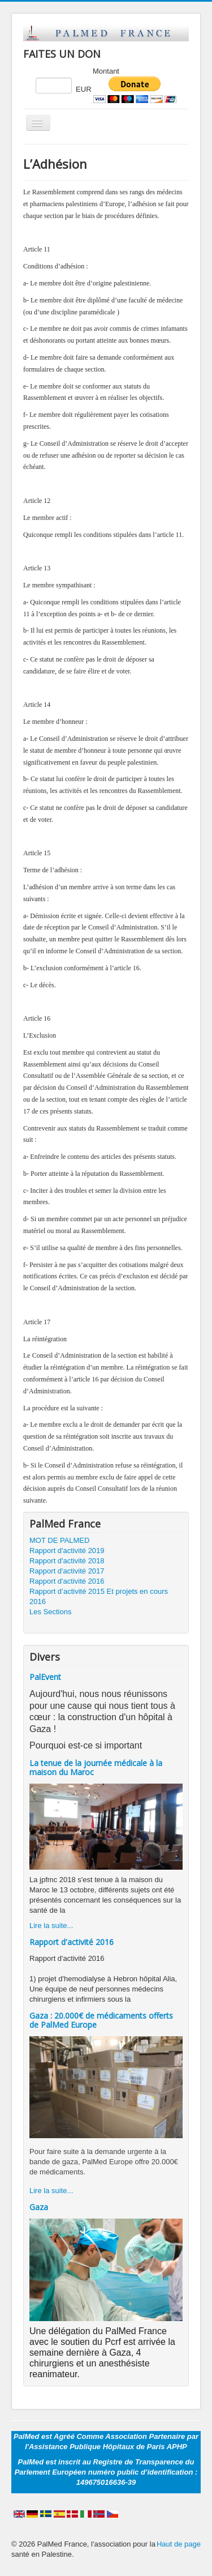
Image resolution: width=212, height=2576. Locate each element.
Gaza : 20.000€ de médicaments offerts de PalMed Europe (101, 2020)
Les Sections (50, 1611)
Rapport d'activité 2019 (67, 1550)
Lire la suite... (51, 1925)
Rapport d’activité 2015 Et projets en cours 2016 (98, 1596)
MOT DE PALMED (59, 1540)
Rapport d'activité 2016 (67, 1581)
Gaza (38, 2207)
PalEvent (45, 1676)
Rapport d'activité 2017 (67, 1571)
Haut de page (179, 2544)
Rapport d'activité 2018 (67, 1560)
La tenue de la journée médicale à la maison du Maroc (95, 1767)
